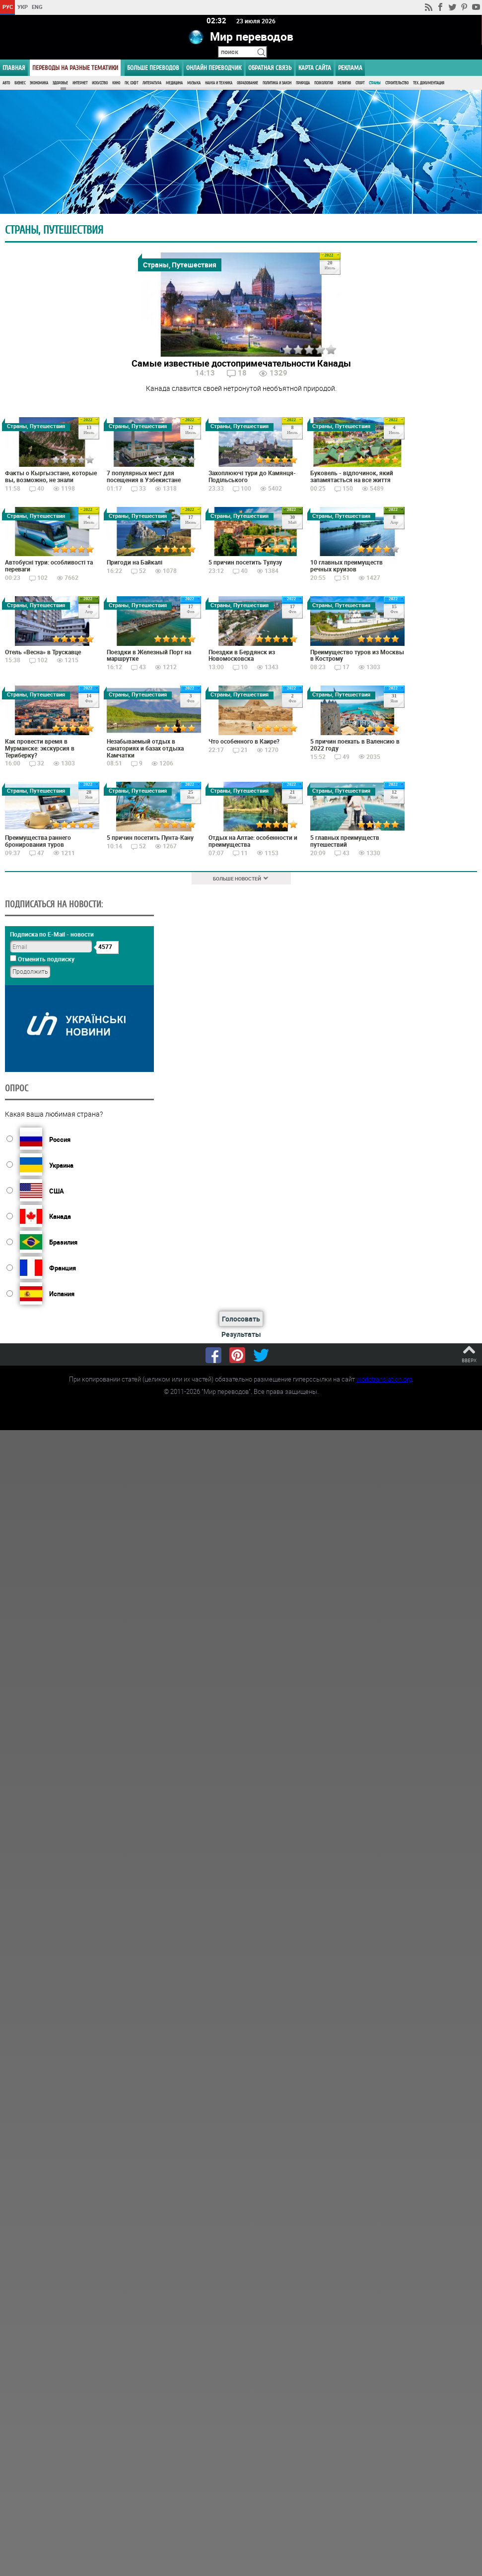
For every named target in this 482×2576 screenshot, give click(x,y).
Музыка (194, 83)
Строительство (397, 83)
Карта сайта (314, 67)
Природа (303, 83)
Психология (323, 83)
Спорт (359, 83)
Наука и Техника (218, 83)
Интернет (79, 83)
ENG (37, 6)
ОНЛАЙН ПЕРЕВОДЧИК (213, 67)
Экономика (39, 83)
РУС (7, 6)
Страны (375, 83)
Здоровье (60, 83)
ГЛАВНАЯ (13, 67)
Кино (116, 83)
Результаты (241, 1334)
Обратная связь (269, 67)
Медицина (174, 83)
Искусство (100, 83)
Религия (344, 83)
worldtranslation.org (384, 1379)
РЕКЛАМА (350, 67)
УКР (22, 6)
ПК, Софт (131, 83)
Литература (151, 83)
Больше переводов (153, 67)
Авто (6, 83)
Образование (247, 83)
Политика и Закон (277, 83)
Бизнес (19, 83)
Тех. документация (428, 83)
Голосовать (241, 1318)
